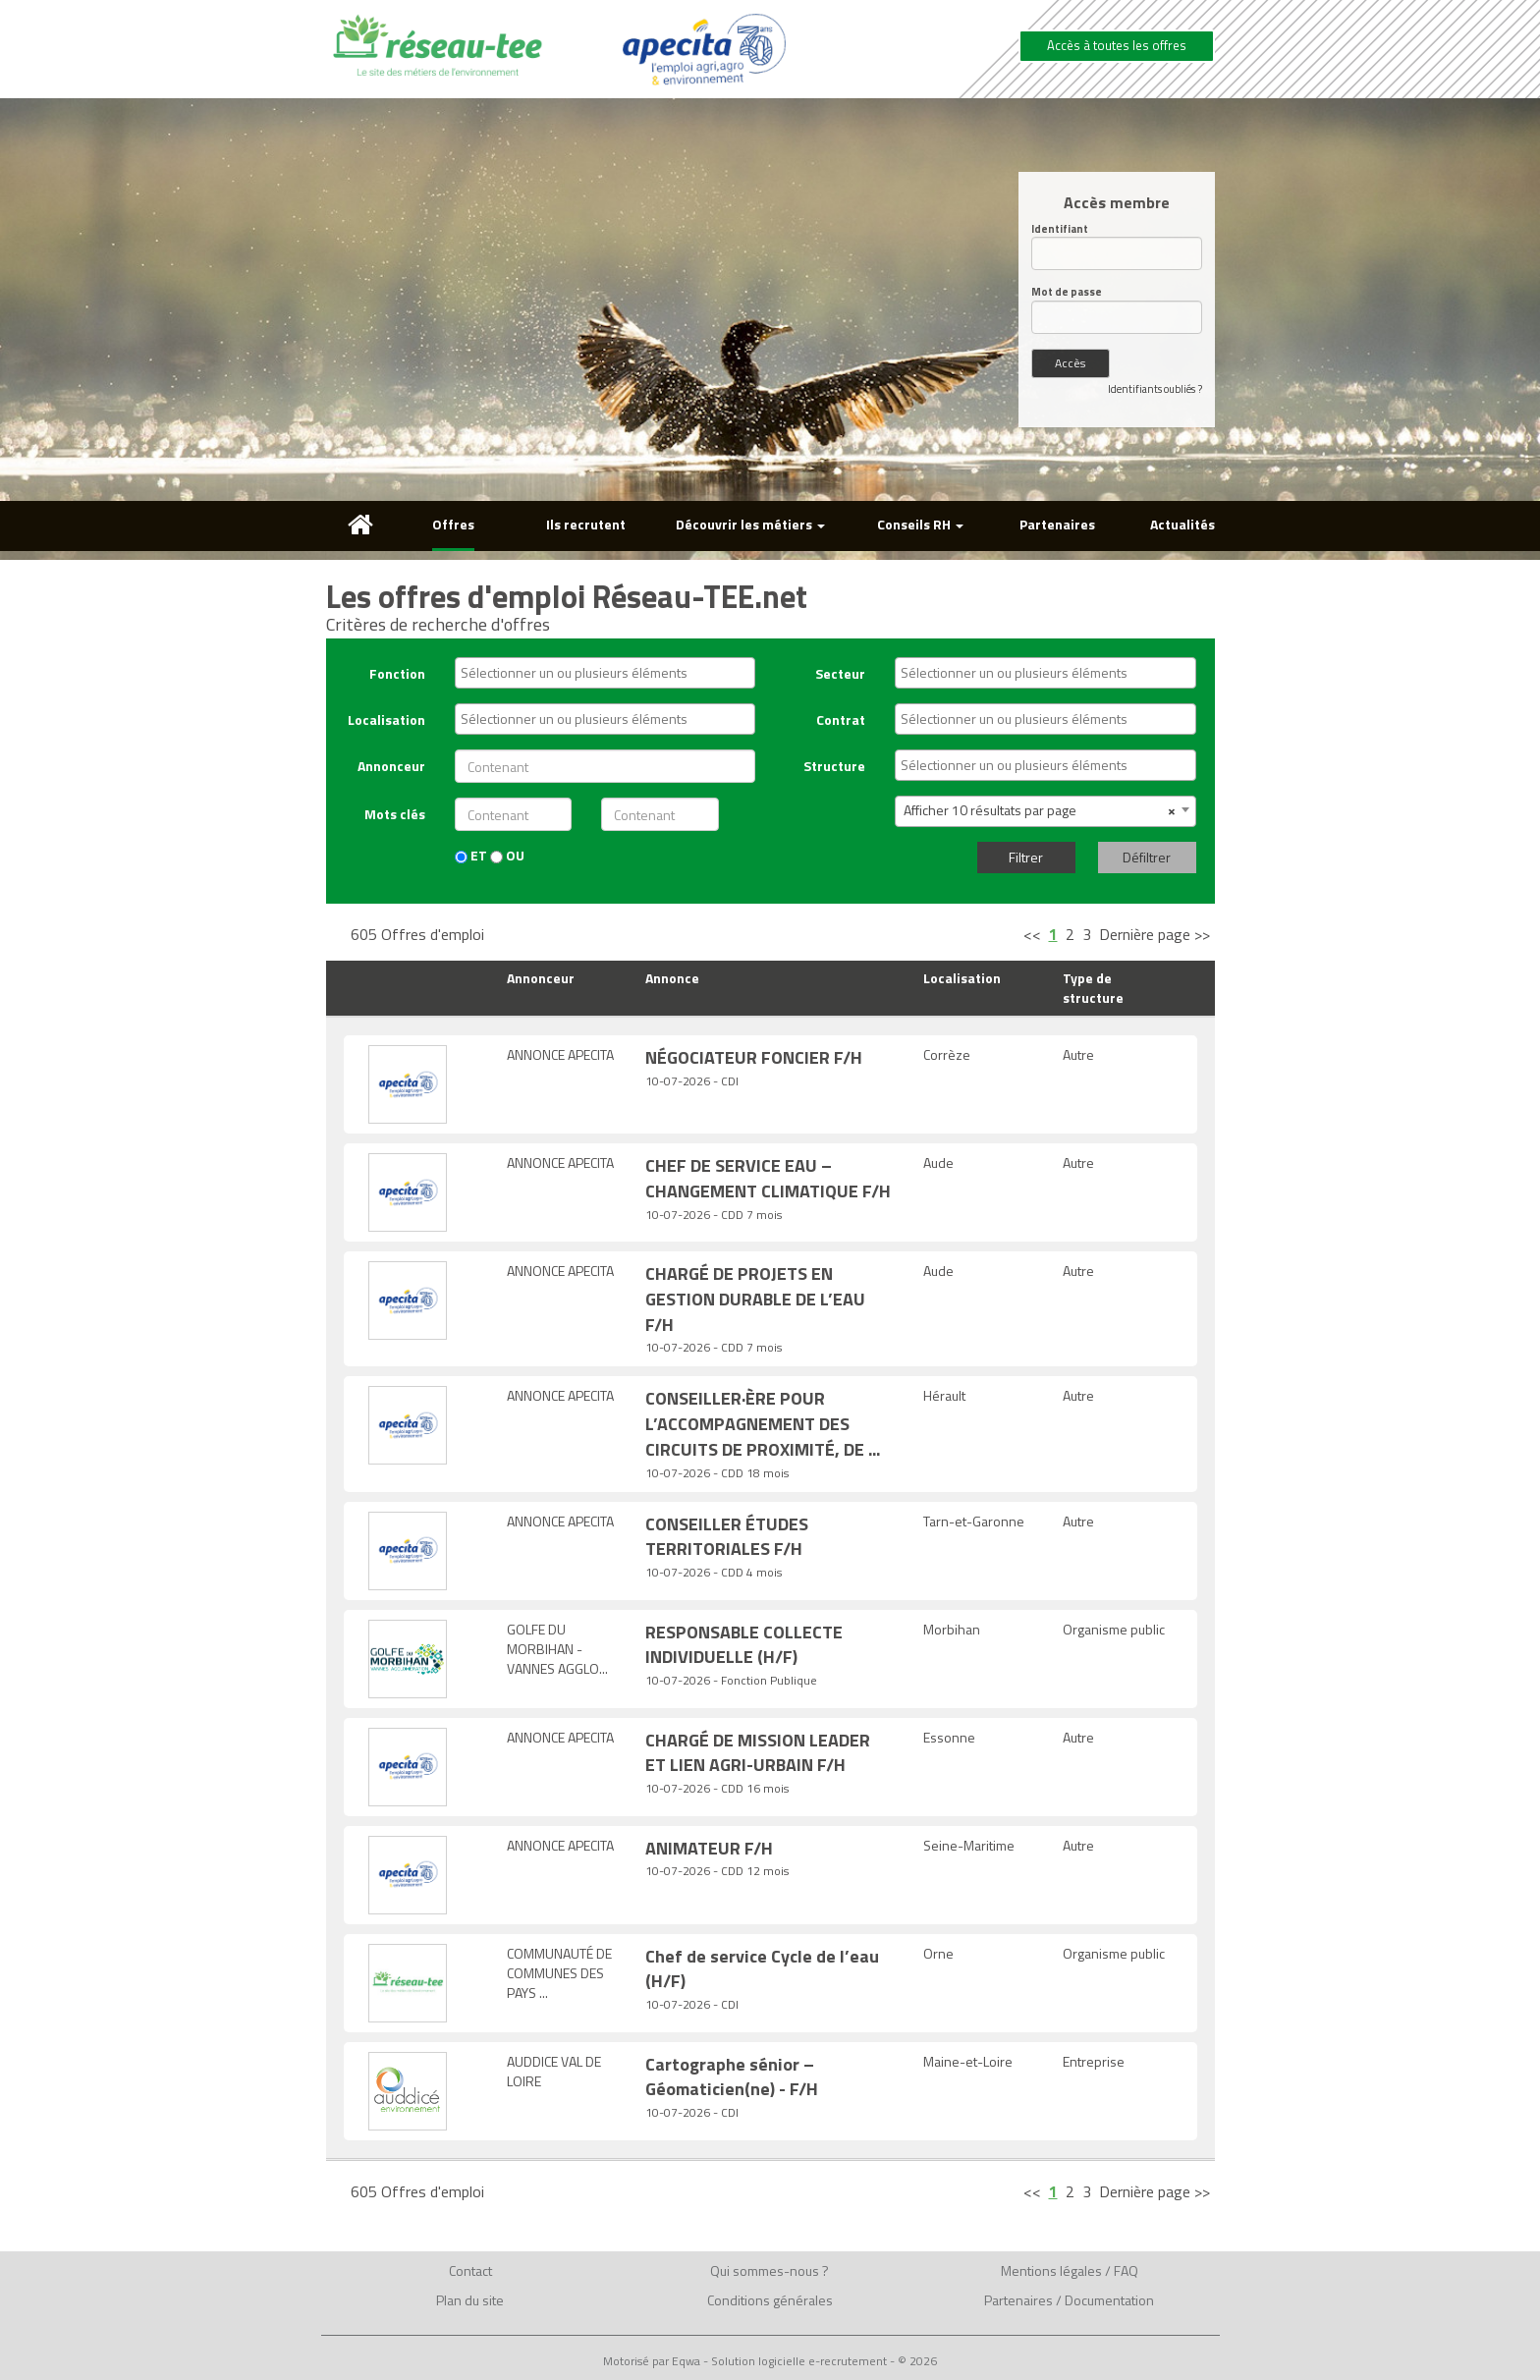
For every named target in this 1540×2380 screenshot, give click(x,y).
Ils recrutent (586, 524)
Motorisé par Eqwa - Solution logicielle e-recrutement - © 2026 (770, 2361)
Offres (453, 524)
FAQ (1126, 2270)
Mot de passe (1066, 292)
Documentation (1109, 2300)
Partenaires (1057, 524)
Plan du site (470, 2300)
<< (1032, 934)
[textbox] (610, 673)
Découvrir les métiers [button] (750, 524)
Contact (470, 2270)
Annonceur (391, 765)
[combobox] (605, 673)
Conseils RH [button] (920, 524)
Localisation (386, 719)
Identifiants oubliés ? (1155, 389)
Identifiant (1059, 229)
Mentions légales (1051, 2270)
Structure (834, 765)
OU (507, 855)
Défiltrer (1147, 857)
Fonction (397, 673)
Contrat (840, 719)
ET (471, 855)
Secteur (840, 673)
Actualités (1182, 524)
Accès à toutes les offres (1116, 45)
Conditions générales (770, 2300)
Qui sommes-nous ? (769, 2270)
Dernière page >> (1154, 934)
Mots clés (394, 813)
